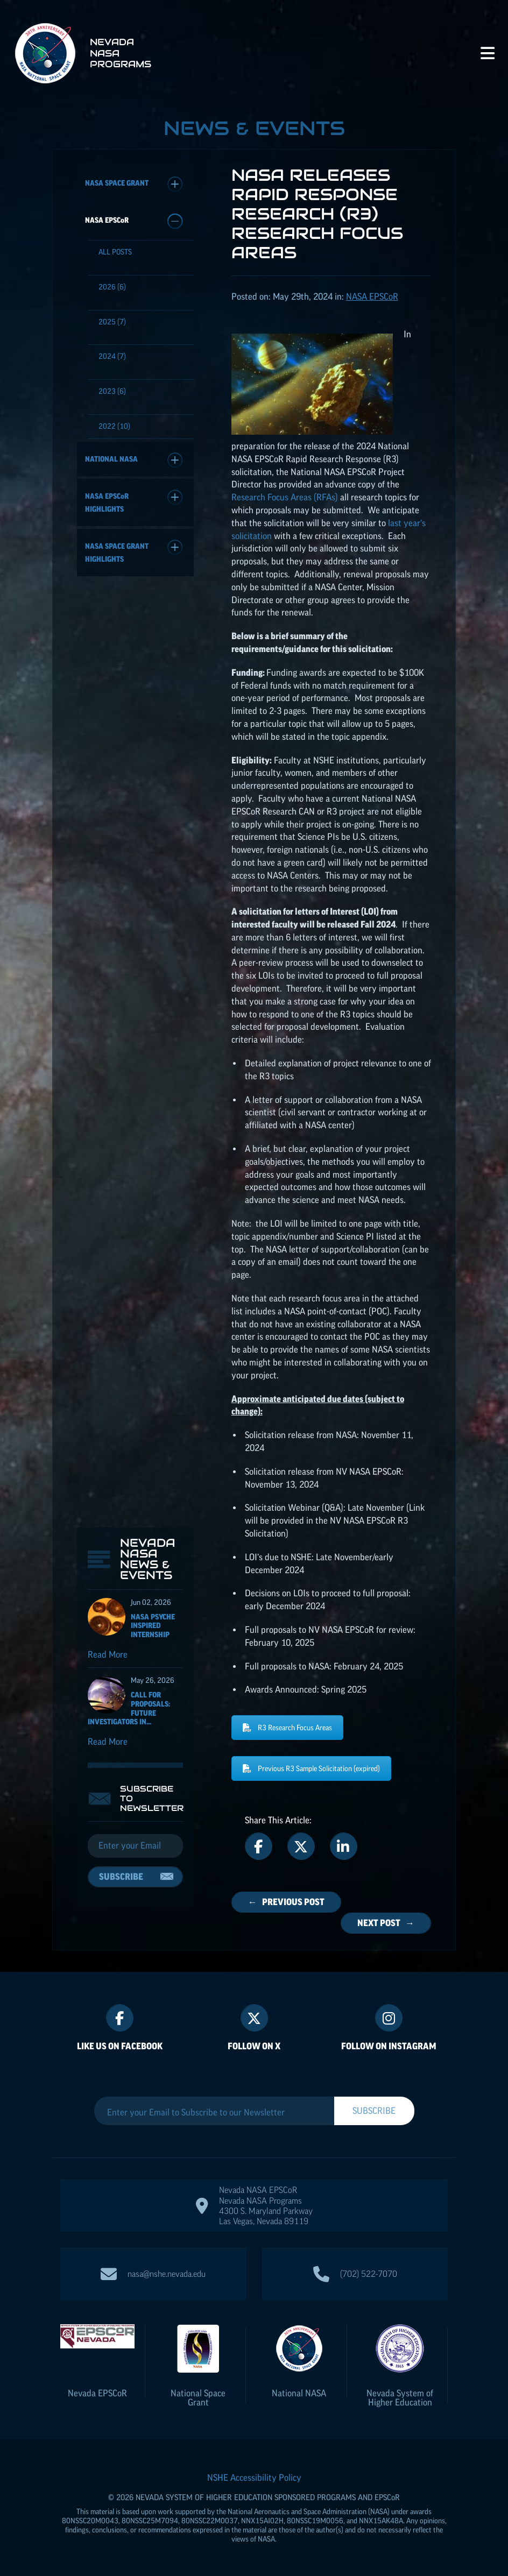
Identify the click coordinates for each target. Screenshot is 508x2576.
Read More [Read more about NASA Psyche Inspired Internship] (108, 730)
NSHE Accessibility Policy (254, 2477)
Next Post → (385, 1923)
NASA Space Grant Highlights (134, 551)
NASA (134, 221)
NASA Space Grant (134, 184)
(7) (112, 321)
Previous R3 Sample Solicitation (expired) (311, 1768)
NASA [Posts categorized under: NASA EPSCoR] (372, 296)
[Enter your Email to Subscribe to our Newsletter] (214, 2112)
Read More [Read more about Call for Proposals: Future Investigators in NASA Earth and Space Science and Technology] (108, 817)
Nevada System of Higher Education (399, 2397)
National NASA (134, 460)
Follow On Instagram (388, 2046)
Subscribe (121, 952)
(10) (114, 426)
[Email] (135, 921)
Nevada (97, 2393)
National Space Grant (198, 2397)
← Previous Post (286, 1902)
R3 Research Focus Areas (287, 1727)
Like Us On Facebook (120, 2046)
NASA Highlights (134, 501)
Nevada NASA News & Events (147, 634)
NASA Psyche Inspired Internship (153, 701)
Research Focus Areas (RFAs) (284, 497)
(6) (112, 286)
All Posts (115, 251)
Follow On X (254, 2046)
